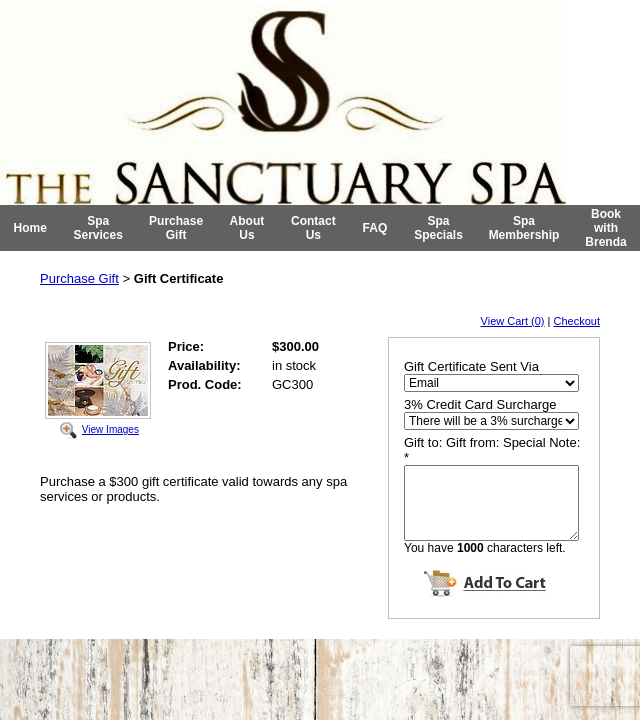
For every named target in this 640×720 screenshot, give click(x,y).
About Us (247, 228)
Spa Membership (524, 228)
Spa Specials (438, 228)
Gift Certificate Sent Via (471, 366)
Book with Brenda (605, 228)
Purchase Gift (176, 228)
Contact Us (313, 228)
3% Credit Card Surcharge (480, 404)
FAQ (375, 228)
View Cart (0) (513, 321)
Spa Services (98, 228)
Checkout (577, 321)
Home (30, 228)
